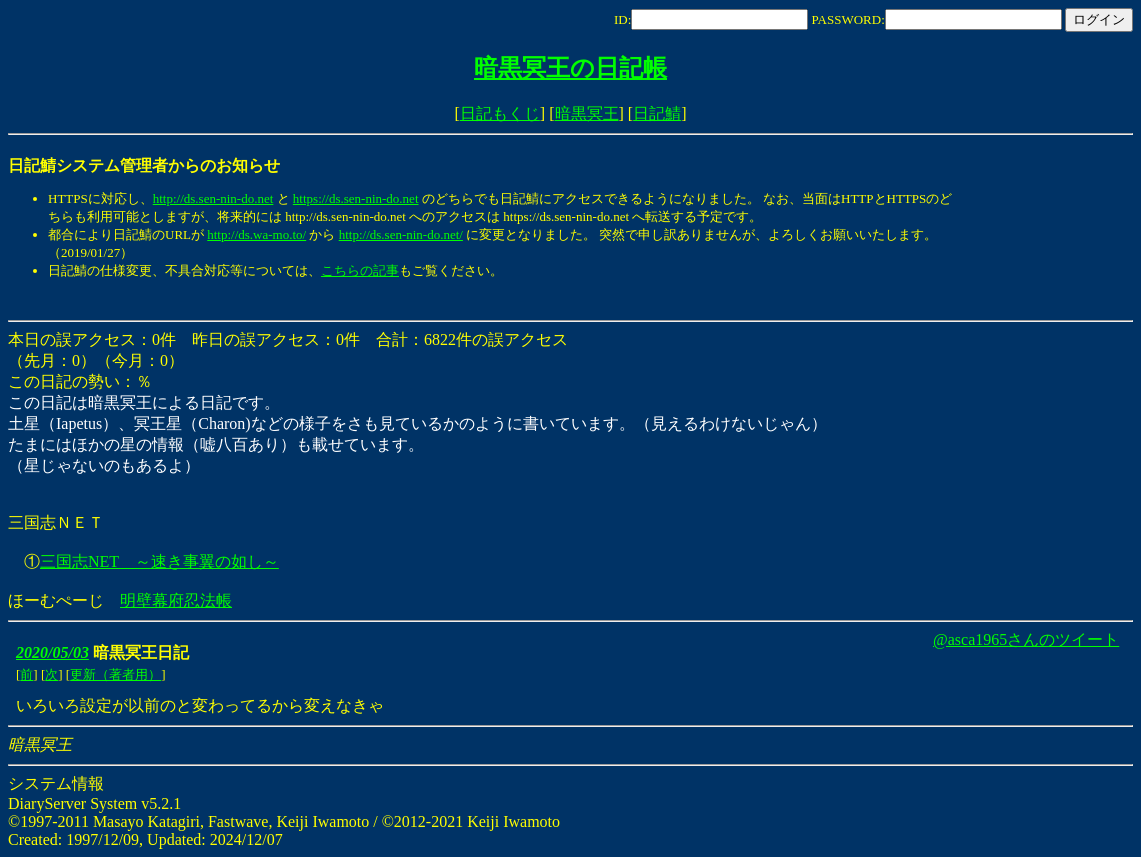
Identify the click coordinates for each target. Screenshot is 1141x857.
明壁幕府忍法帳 (176, 600)
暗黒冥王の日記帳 (570, 68)
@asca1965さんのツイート (1026, 639)
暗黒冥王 (587, 113)
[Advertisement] (372, 300)
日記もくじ (500, 113)
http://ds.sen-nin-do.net (213, 198)
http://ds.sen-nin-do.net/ (401, 234)
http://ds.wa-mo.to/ (256, 234)
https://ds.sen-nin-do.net (356, 198)
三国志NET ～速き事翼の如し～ (159, 561)
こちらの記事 (360, 270)
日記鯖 (657, 113)
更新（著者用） (115, 674)
